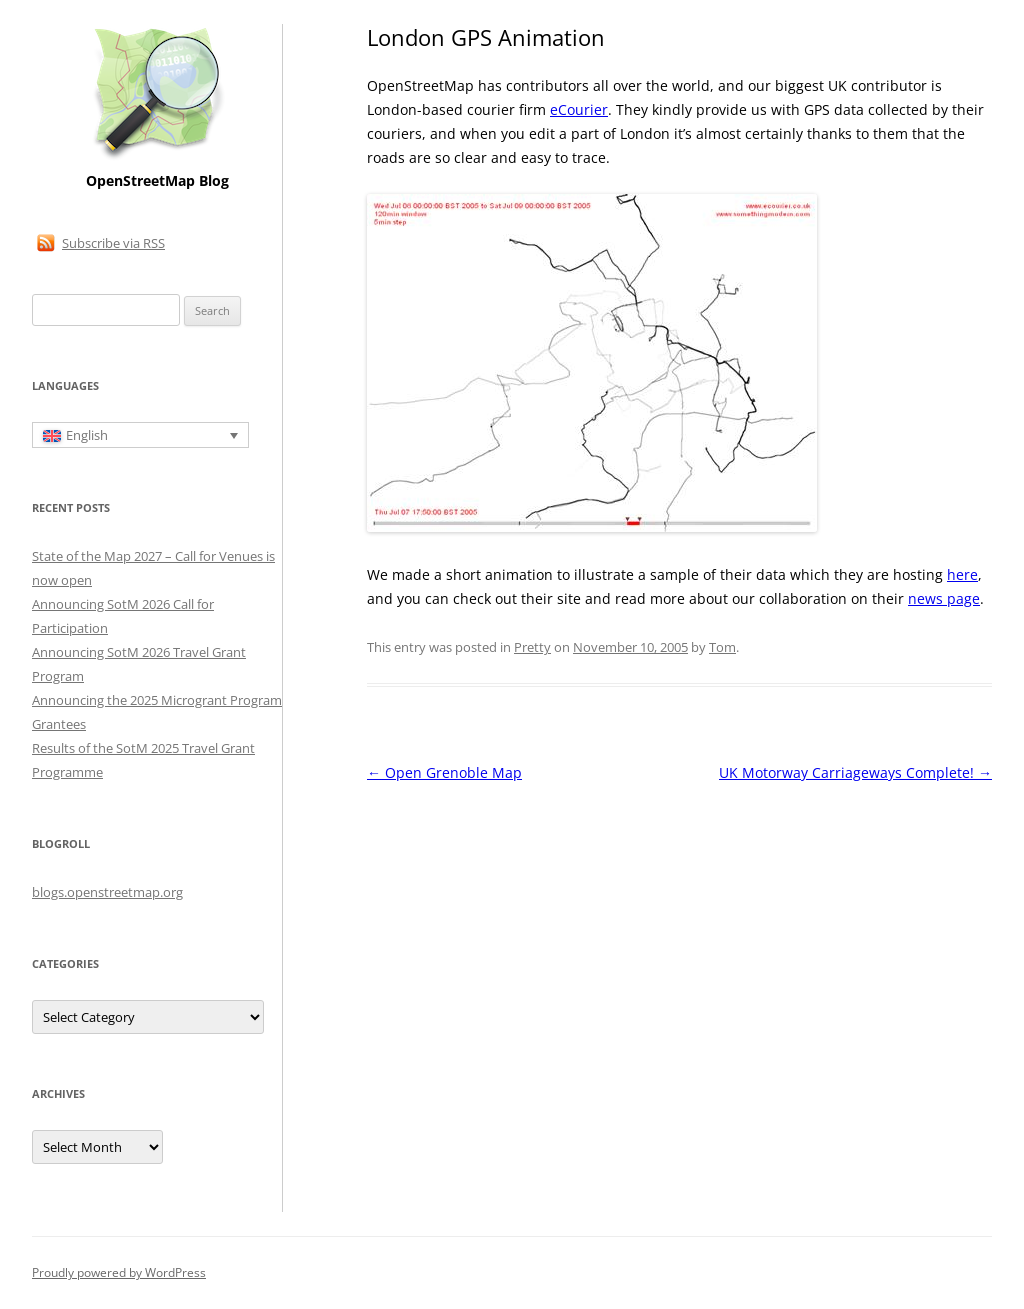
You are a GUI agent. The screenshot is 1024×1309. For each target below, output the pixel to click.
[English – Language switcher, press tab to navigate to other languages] (140, 435)
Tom (722, 647)
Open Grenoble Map (444, 772)
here (962, 574)
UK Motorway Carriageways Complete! (855, 772)
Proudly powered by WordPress (119, 1272)
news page (944, 598)
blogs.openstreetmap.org (107, 892)
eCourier (579, 109)
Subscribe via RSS (113, 243)
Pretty (532, 647)
